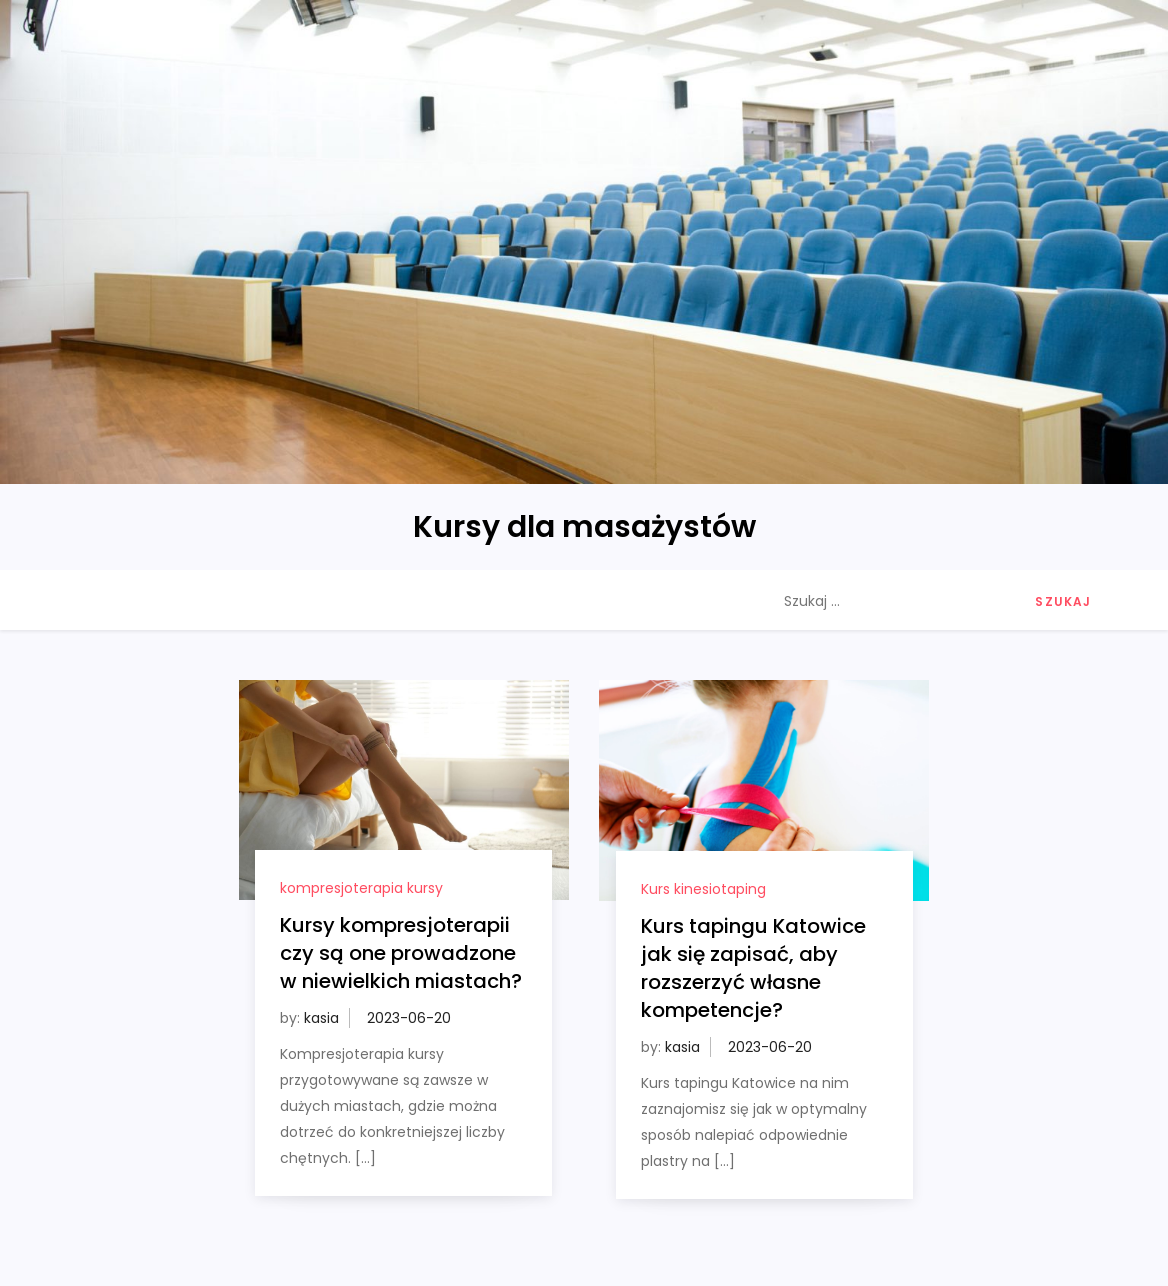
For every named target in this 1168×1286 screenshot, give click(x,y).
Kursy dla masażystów (584, 527)
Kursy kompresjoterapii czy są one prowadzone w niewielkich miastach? (401, 953)
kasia (321, 1018)
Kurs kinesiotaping (703, 889)
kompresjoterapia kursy (361, 888)
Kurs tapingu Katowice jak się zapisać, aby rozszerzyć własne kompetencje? (753, 968)
